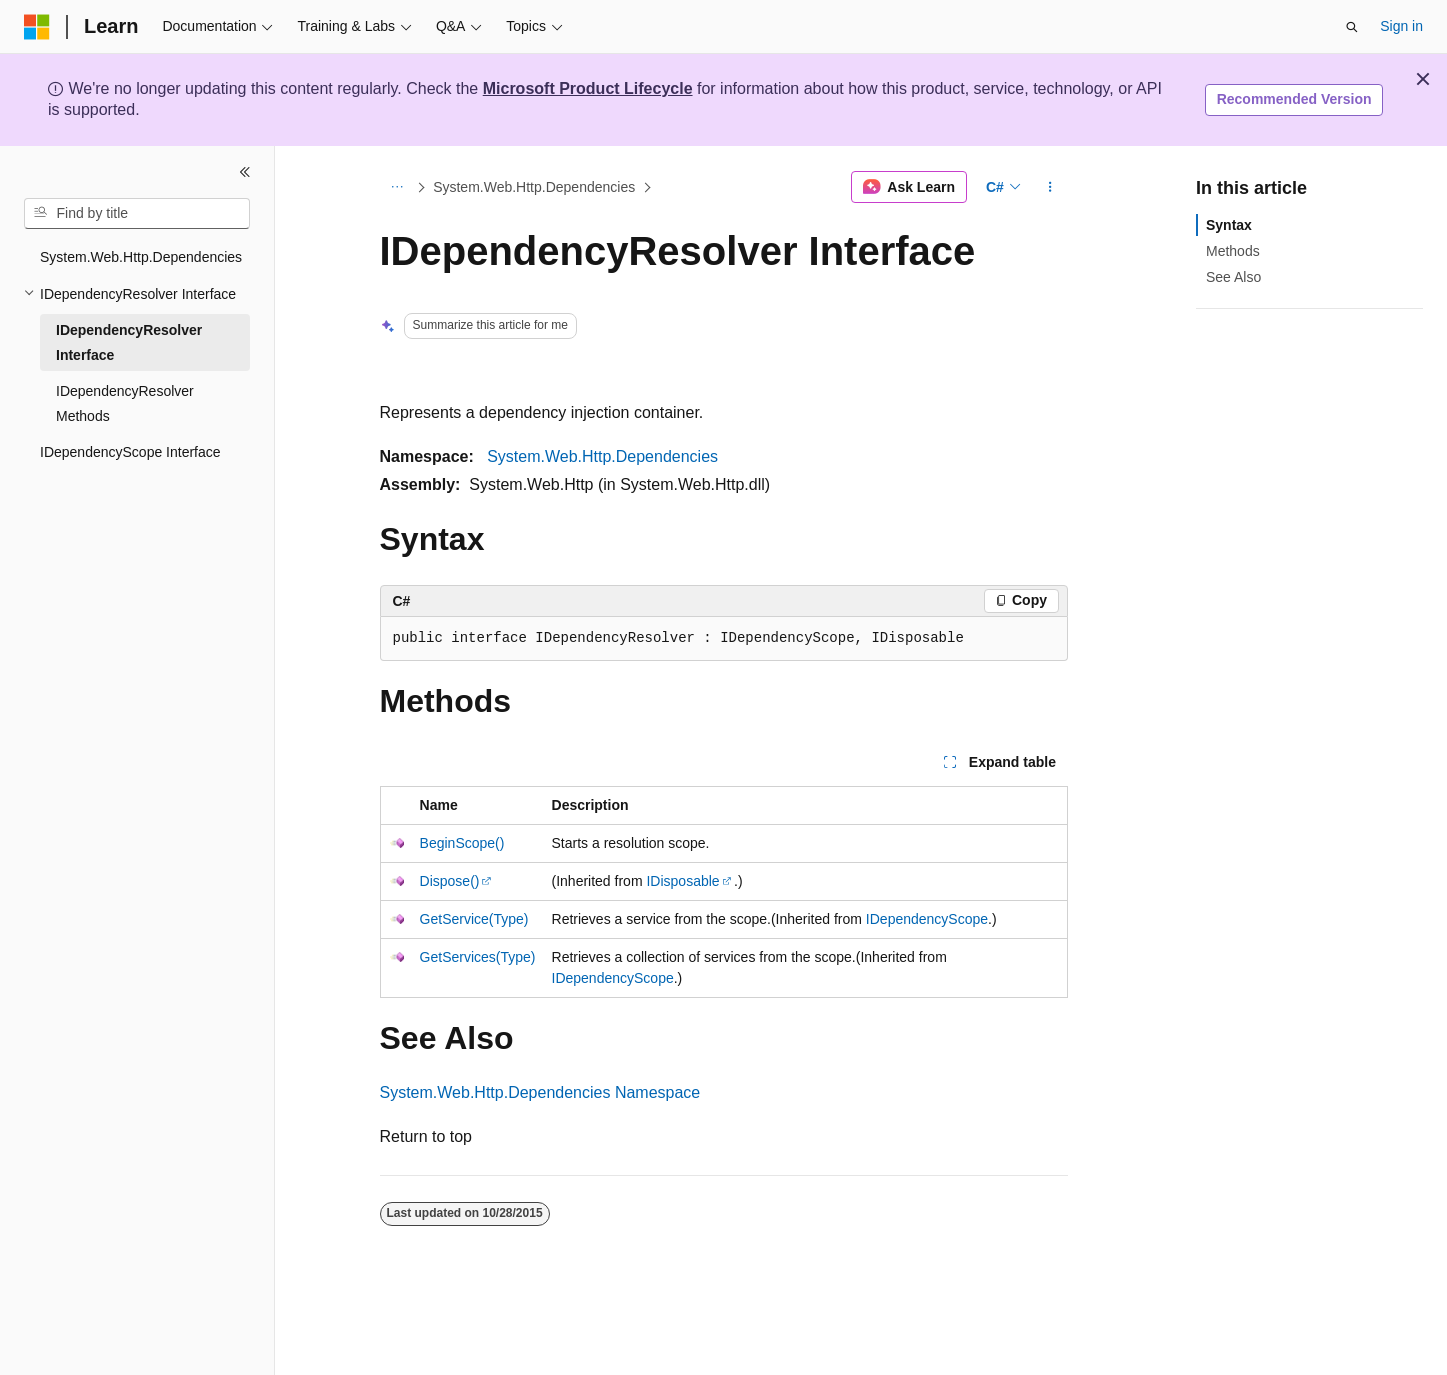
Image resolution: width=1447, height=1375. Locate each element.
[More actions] (1049, 187)
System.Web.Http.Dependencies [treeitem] (141, 257)
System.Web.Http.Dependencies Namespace (540, 1092)
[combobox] (137, 214)
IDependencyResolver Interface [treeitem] (129, 342)
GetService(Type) (474, 919)
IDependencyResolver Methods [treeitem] (125, 403)
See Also (1233, 277)
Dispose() (450, 881)
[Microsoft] (37, 27)
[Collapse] (245, 172)
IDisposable (682, 881)
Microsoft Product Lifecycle (588, 88)
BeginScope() (462, 843)
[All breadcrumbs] (397, 187)
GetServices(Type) (478, 957)
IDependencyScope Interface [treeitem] (130, 452)
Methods (1233, 251)
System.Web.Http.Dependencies (534, 187)
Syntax (1229, 225)
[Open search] (1352, 27)
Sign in (1401, 26)
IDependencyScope (927, 919)
